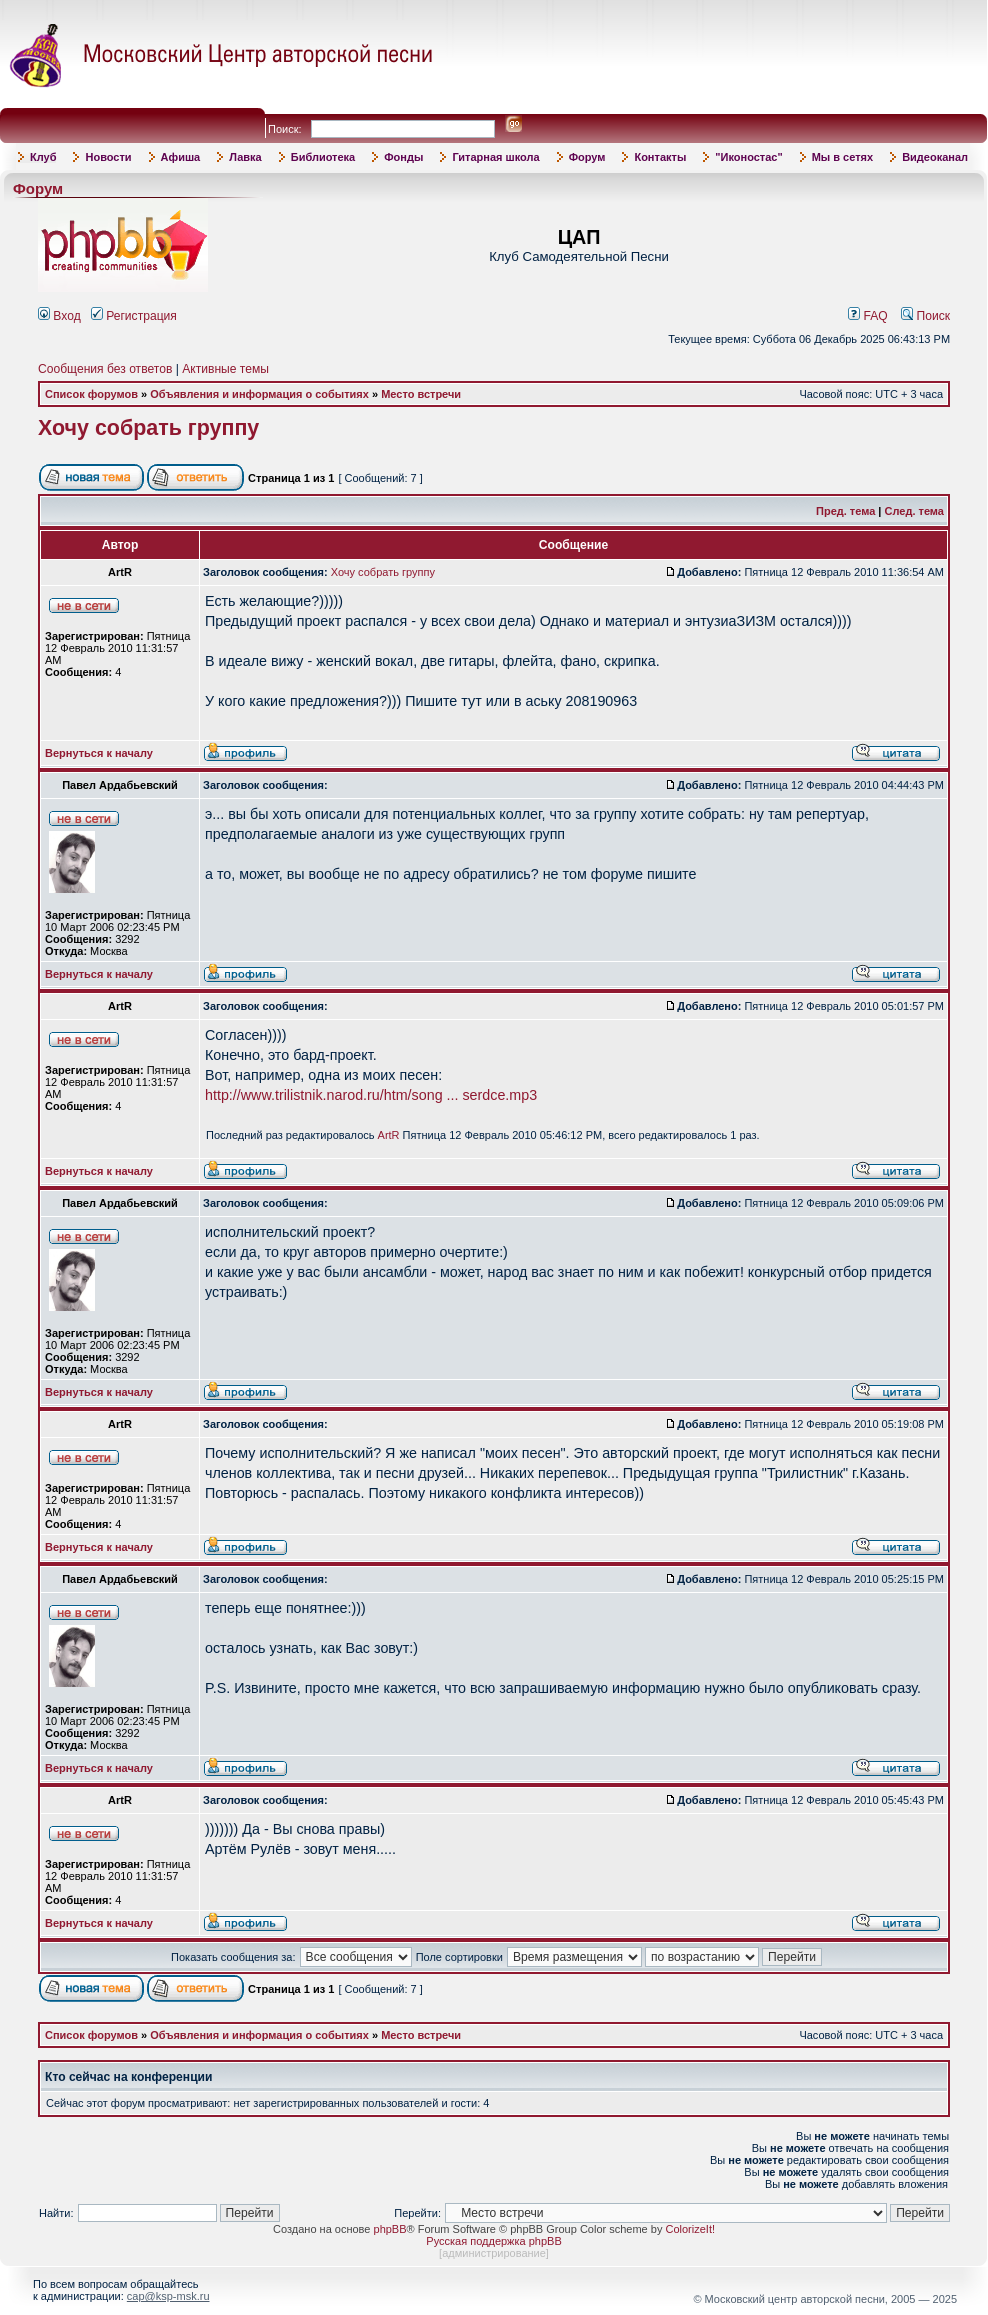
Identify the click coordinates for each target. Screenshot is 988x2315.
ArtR (389, 1135)
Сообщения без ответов (105, 369)
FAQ (868, 316)
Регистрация (134, 316)
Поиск (925, 316)
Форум (587, 157)
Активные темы (225, 369)
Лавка (245, 157)
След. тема (914, 511)
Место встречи (421, 394)
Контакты (660, 157)
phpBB (390, 2229)
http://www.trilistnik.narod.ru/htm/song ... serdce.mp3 (371, 1095)
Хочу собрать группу (148, 428)
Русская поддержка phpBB (493, 2241)
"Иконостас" (748, 157)
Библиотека (323, 157)
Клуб (43, 157)
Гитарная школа (495, 157)
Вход (59, 316)
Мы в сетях (842, 157)
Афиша (181, 157)
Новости (108, 157)
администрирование (494, 2253)
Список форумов (91, 394)
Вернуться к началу (99, 753)
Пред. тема (845, 511)
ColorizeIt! (690, 2229)
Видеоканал (935, 157)
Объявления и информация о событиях (259, 394)
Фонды (403, 157)
